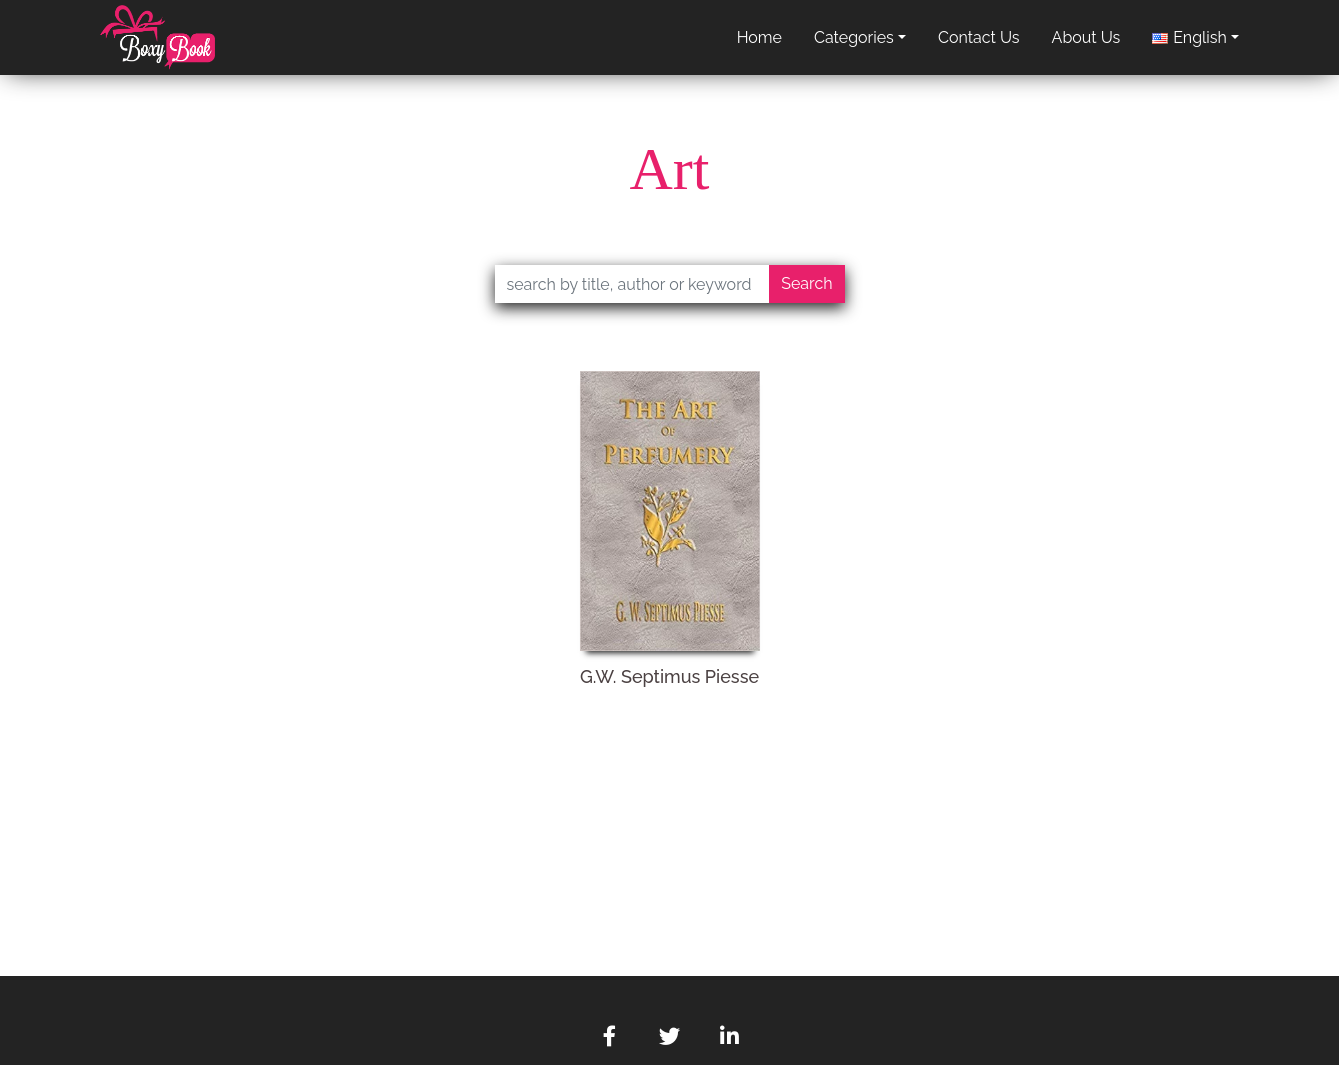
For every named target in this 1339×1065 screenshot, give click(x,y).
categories (854, 37)
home (759, 37)
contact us (979, 37)
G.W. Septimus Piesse (669, 676)
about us (1086, 37)
